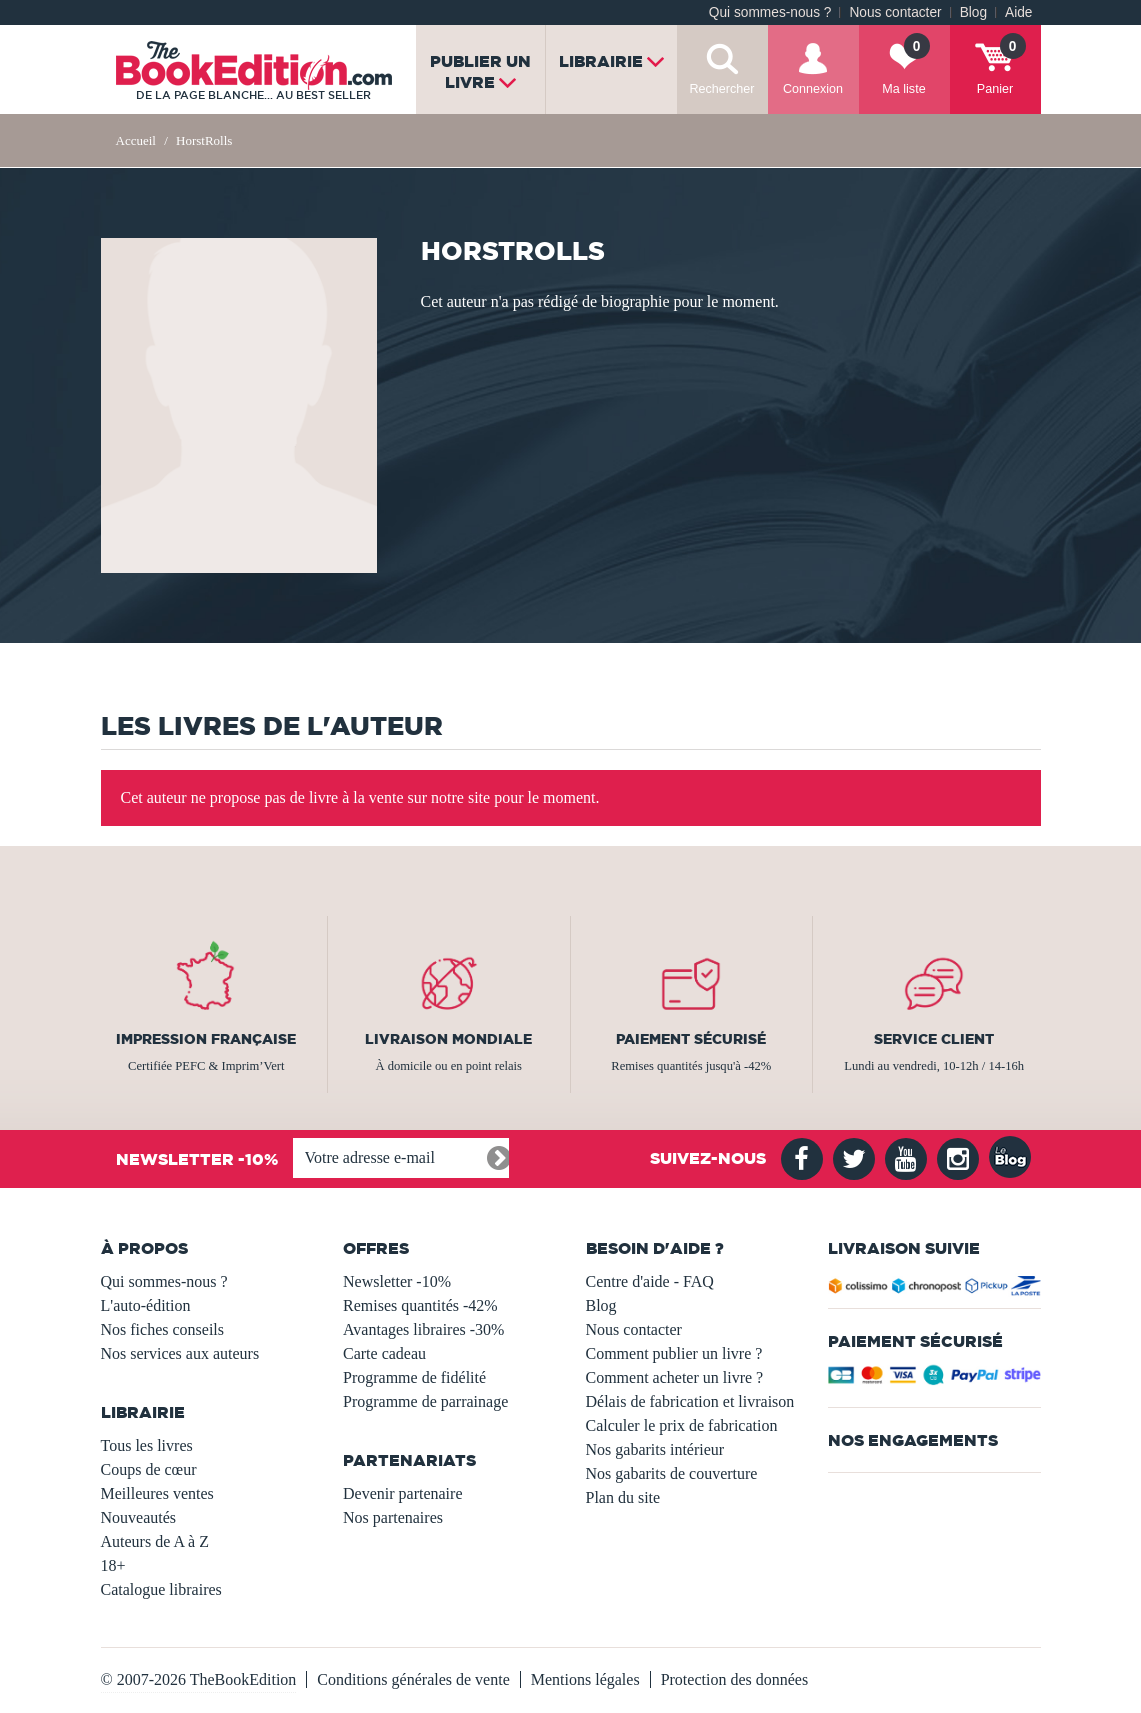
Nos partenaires (393, 1517)
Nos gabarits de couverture (672, 1473)
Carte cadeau (384, 1353)
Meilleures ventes (157, 1493)
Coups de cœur (149, 1469)
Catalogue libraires (161, 1589)
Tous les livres (147, 1445)
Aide (1018, 12)
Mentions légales (585, 1679)
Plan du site (623, 1497)
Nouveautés (139, 1517)
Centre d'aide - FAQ (650, 1281)
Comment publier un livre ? (674, 1353)
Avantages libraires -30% (423, 1329)
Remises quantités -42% (420, 1305)
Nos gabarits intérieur (655, 1449)
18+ (113, 1565)
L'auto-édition (146, 1305)
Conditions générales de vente (413, 1679)
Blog (973, 12)
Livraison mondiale (448, 1039)
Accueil (136, 140)
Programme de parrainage (425, 1401)
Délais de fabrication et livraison (690, 1401)
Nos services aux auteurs (180, 1353)
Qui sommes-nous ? (770, 12)
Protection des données (735, 1679)
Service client (934, 1039)
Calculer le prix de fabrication (682, 1425)
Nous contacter (895, 12)
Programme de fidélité (414, 1377)
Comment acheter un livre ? (675, 1377)
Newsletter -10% (397, 1281)
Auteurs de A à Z (155, 1541)
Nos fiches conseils (163, 1329)
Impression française (206, 1039)
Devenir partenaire (402, 1493)
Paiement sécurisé (691, 1039)
